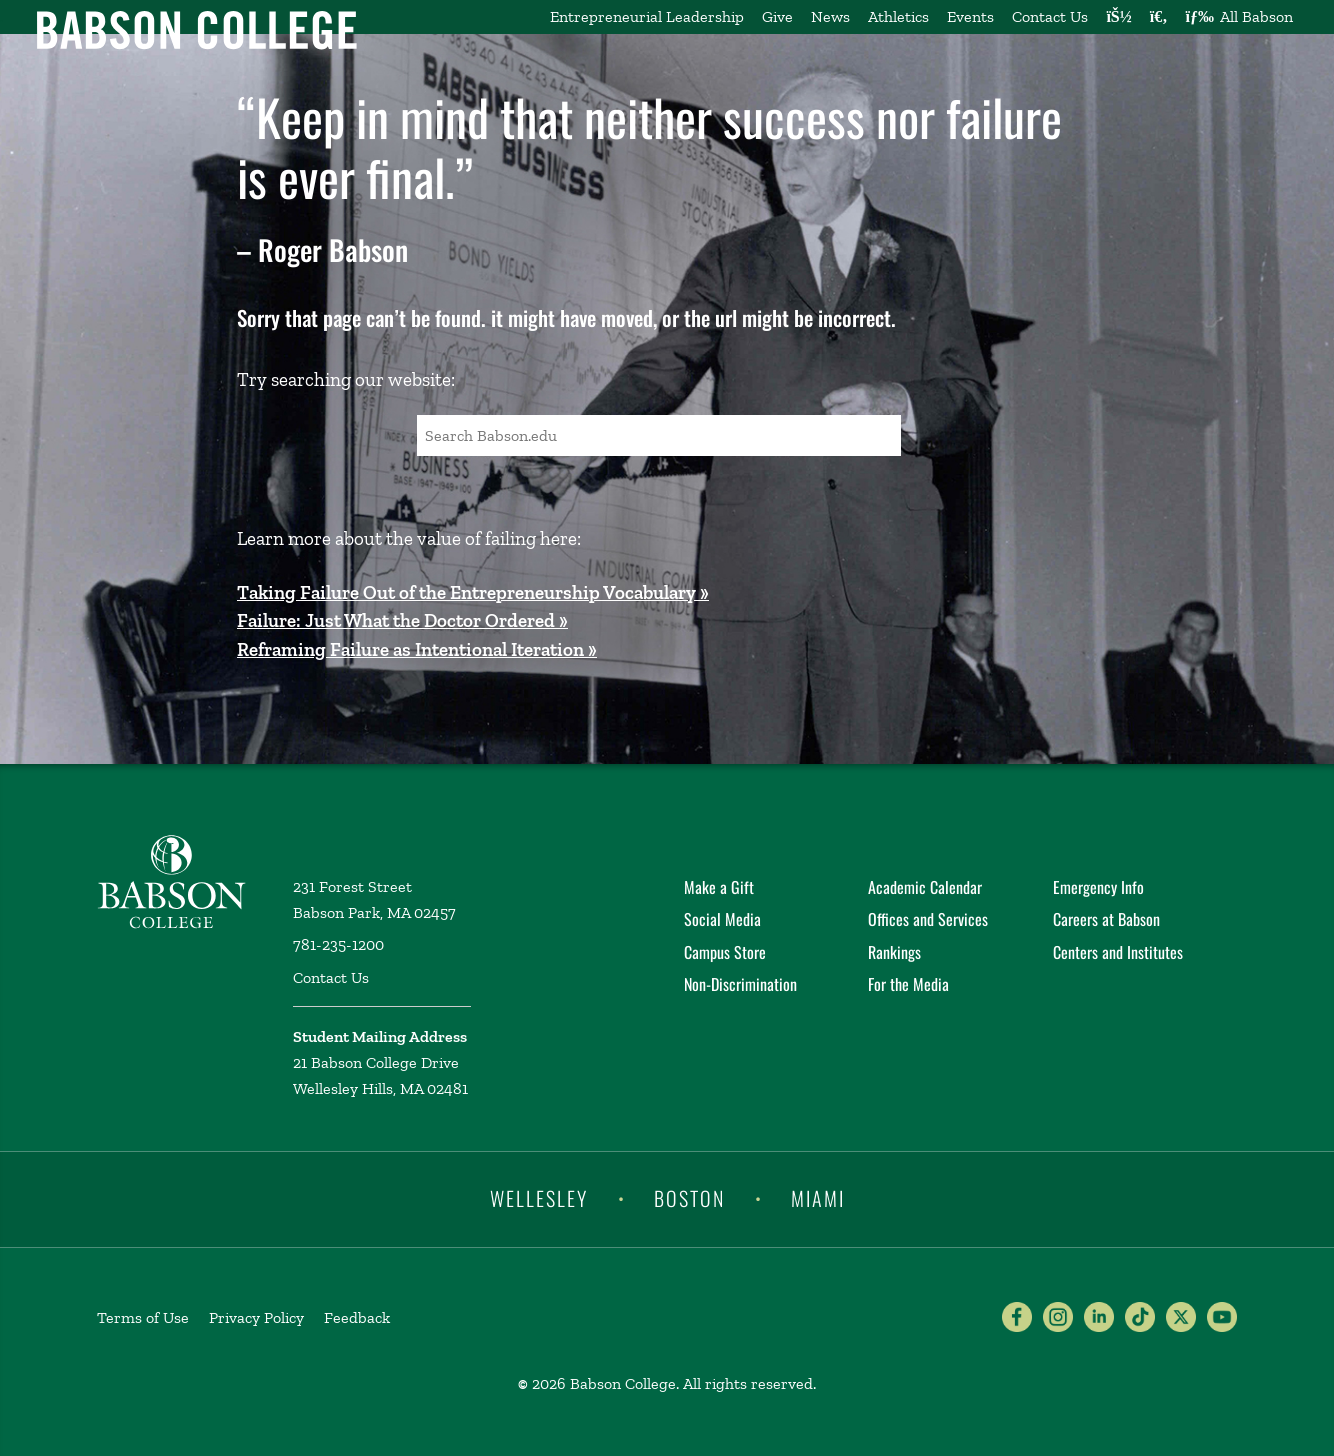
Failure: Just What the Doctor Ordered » (402, 620)
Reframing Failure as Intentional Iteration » (417, 649)
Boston (689, 1198)
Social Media (722, 919)
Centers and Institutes (1118, 952)
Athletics (898, 16)
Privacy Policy (256, 1317)
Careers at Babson (1106, 919)
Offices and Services (928, 919)
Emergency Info (1098, 887)
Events (970, 16)
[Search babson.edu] (1159, 17)
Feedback (357, 1317)
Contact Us (1050, 16)
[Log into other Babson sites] (1118, 17)
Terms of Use (143, 1317)
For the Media (908, 984)
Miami (818, 1198)
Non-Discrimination (740, 984)
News (830, 16)
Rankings (894, 952)
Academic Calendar (925, 887)
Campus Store (725, 952)
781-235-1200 (338, 944)
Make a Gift (719, 887)
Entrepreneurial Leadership (647, 16)
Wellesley (539, 1198)
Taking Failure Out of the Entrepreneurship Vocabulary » (473, 592)
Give (777, 16)
